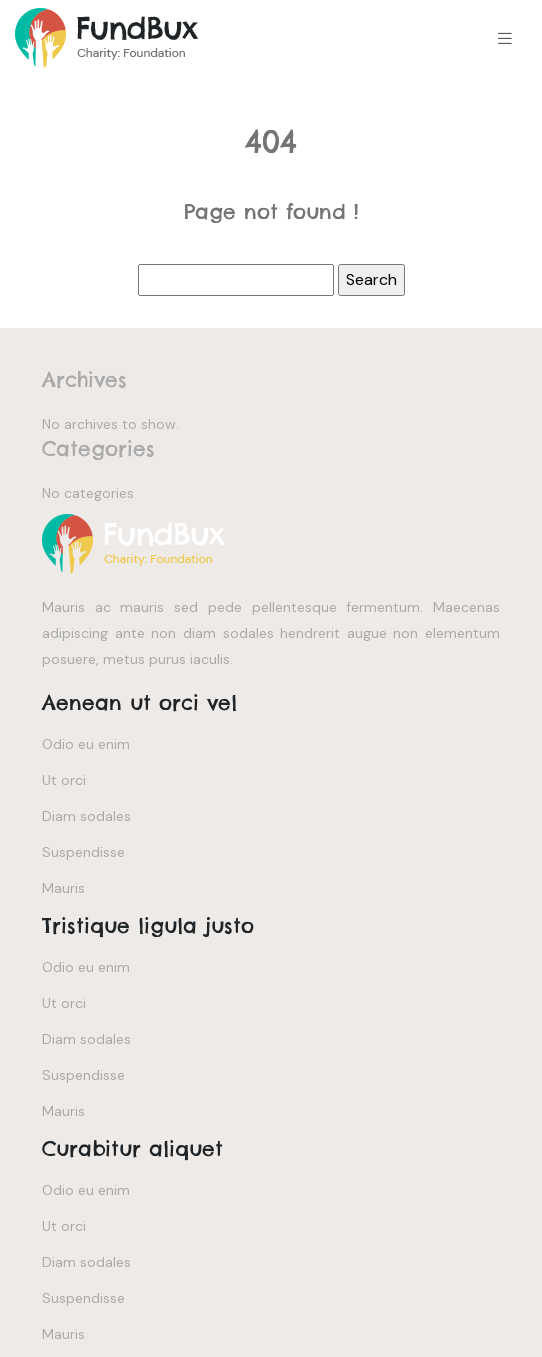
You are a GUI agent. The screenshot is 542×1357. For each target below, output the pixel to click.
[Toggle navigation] (505, 38)
